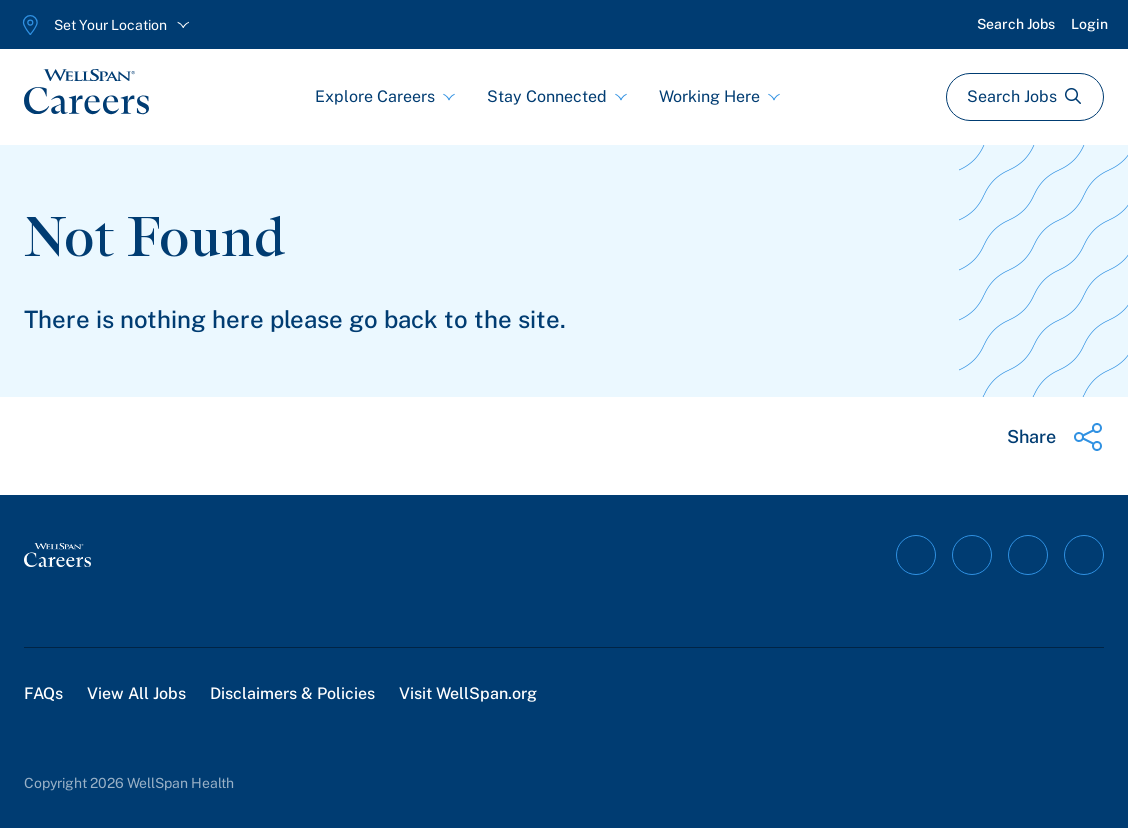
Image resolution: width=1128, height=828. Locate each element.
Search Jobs (1016, 24)
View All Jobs (136, 693)
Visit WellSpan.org (468, 693)
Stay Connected (557, 96)
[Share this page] (1055, 437)
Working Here (719, 96)
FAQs (43, 693)
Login (1089, 24)
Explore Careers (385, 96)
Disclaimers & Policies (292, 693)
